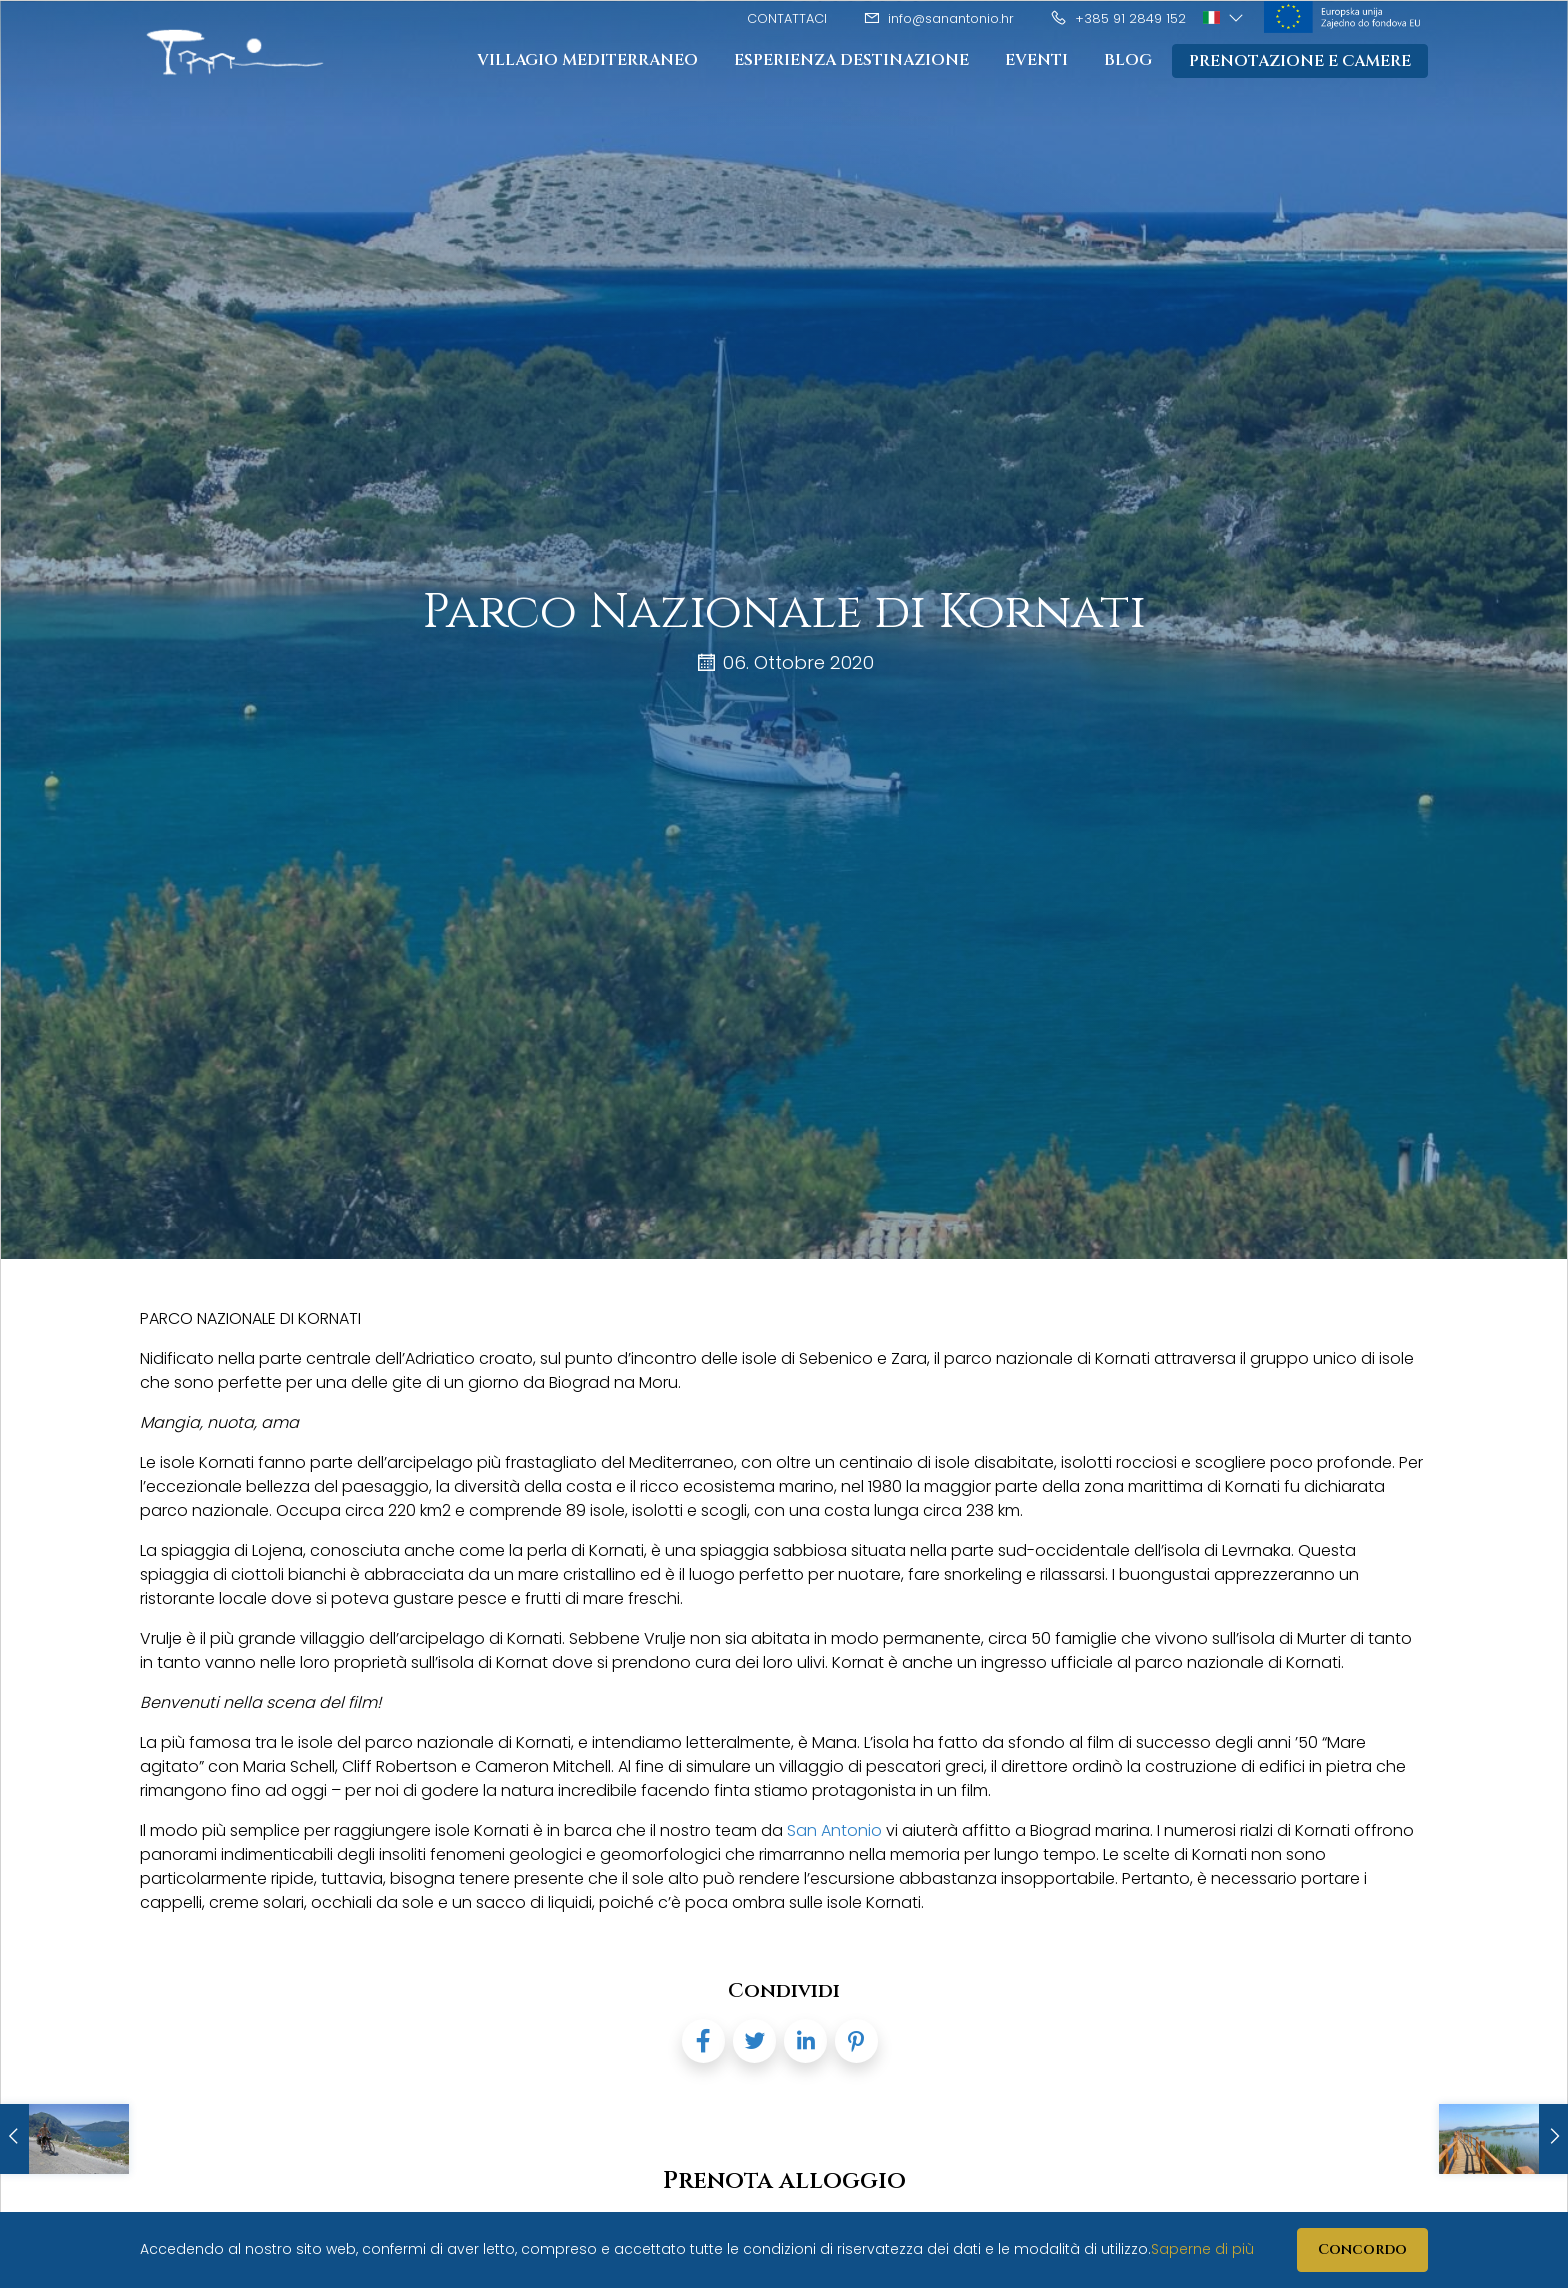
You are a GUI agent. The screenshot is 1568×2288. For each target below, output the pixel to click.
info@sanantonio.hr (938, 18)
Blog (1128, 60)
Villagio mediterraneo (587, 60)
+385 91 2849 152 (1118, 18)
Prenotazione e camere (1300, 61)
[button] (1224, 17)
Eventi (1036, 60)
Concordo (1362, 2249)
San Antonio (834, 1830)
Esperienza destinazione (851, 60)
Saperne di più (1202, 2249)
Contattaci (787, 18)
